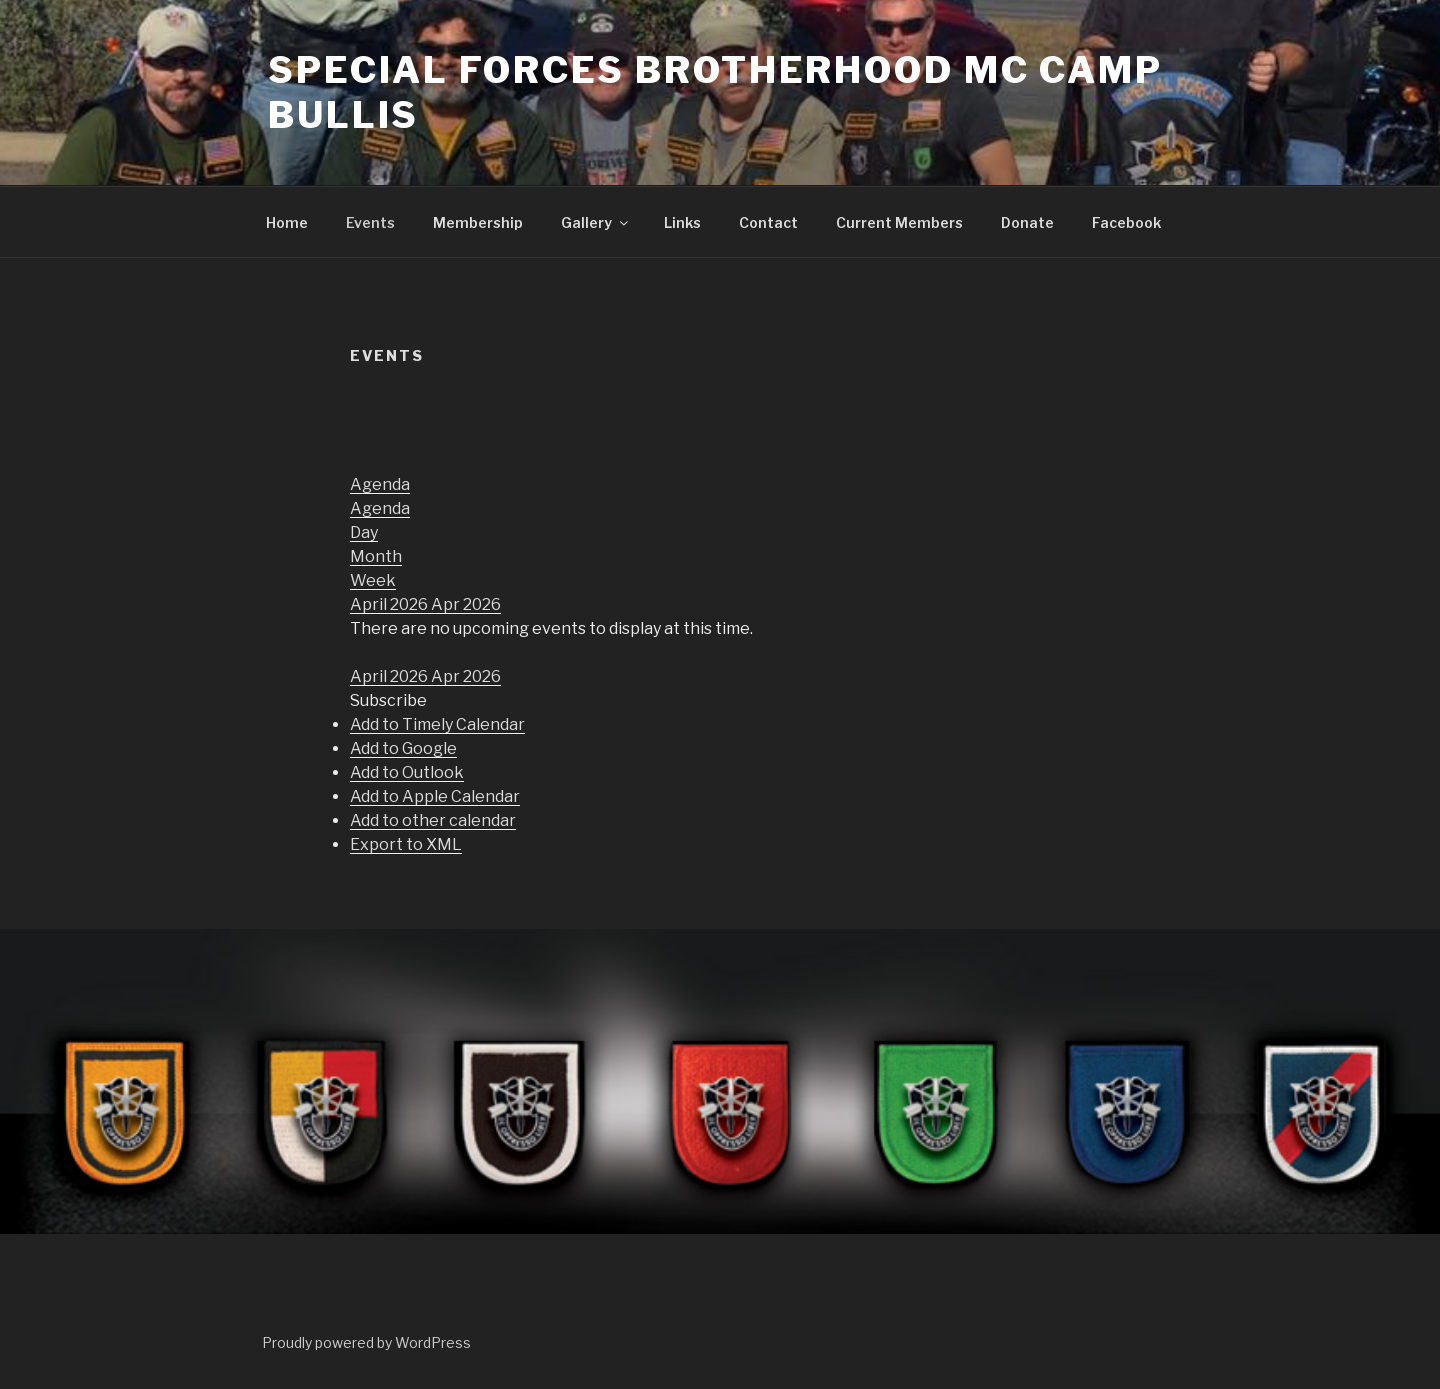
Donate (1027, 222)
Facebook (1126, 222)
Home (287, 222)
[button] (388, 700)
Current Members (899, 222)
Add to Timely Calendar (437, 724)
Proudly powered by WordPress (366, 1342)
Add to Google (403, 748)
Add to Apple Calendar (435, 796)
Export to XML (406, 844)
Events (370, 222)
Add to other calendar (433, 820)
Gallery (596, 222)
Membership (478, 222)
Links (682, 222)
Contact (768, 222)
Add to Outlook (407, 772)
